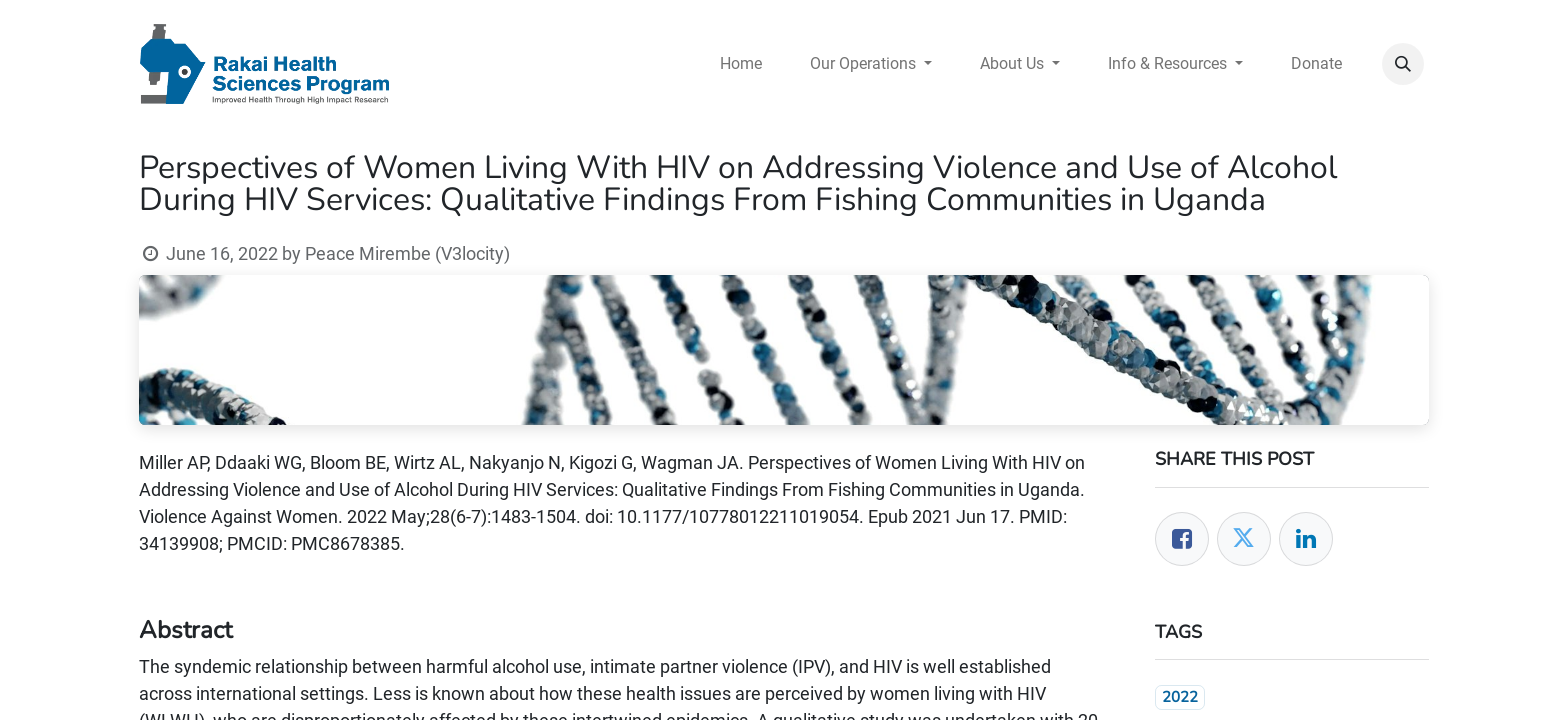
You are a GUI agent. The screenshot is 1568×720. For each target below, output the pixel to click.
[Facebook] (1182, 539)
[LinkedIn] (1306, 539)
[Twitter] (1244, 539)
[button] (1403, 64)
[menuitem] (741, 64)
